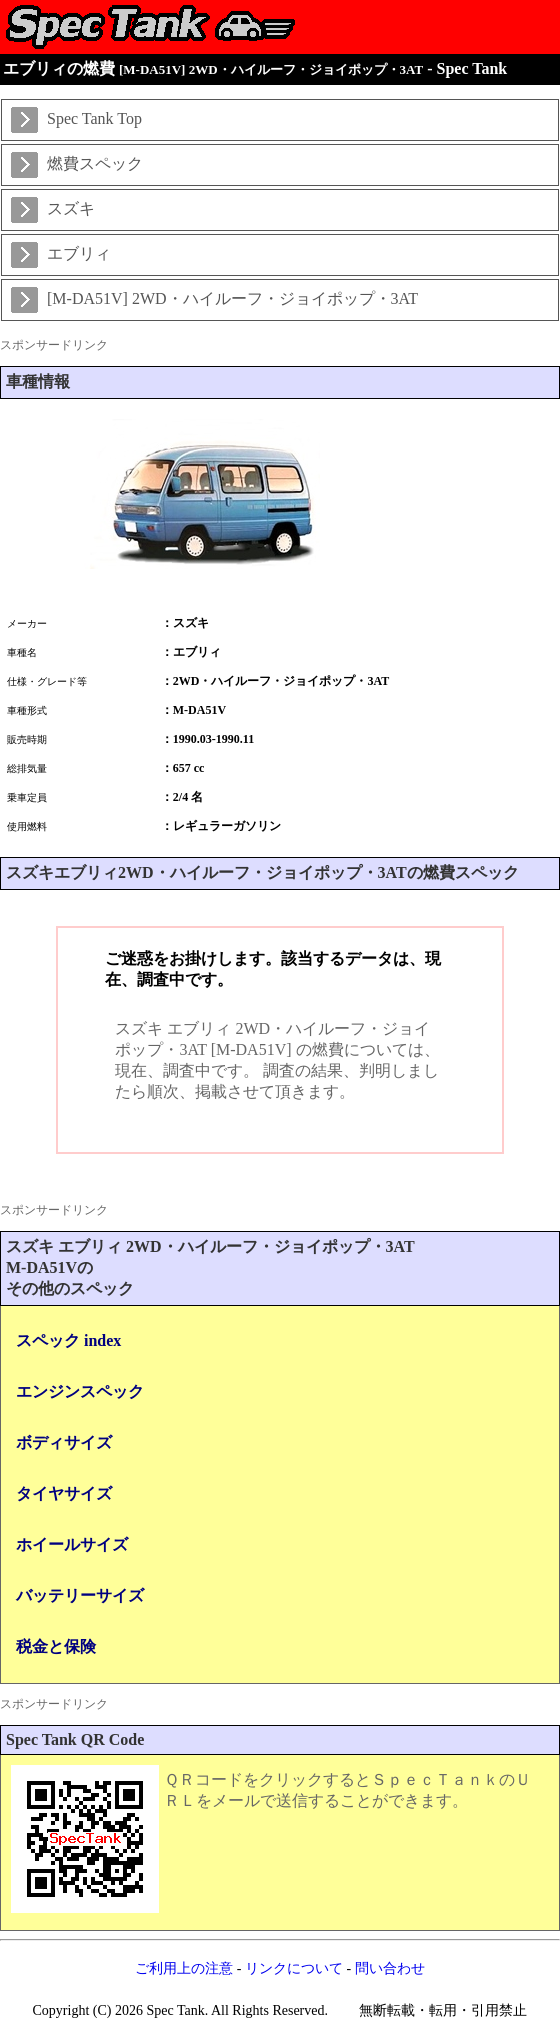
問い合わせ (390, 1968)
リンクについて (294, 1968)
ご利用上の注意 (184, 1968)
